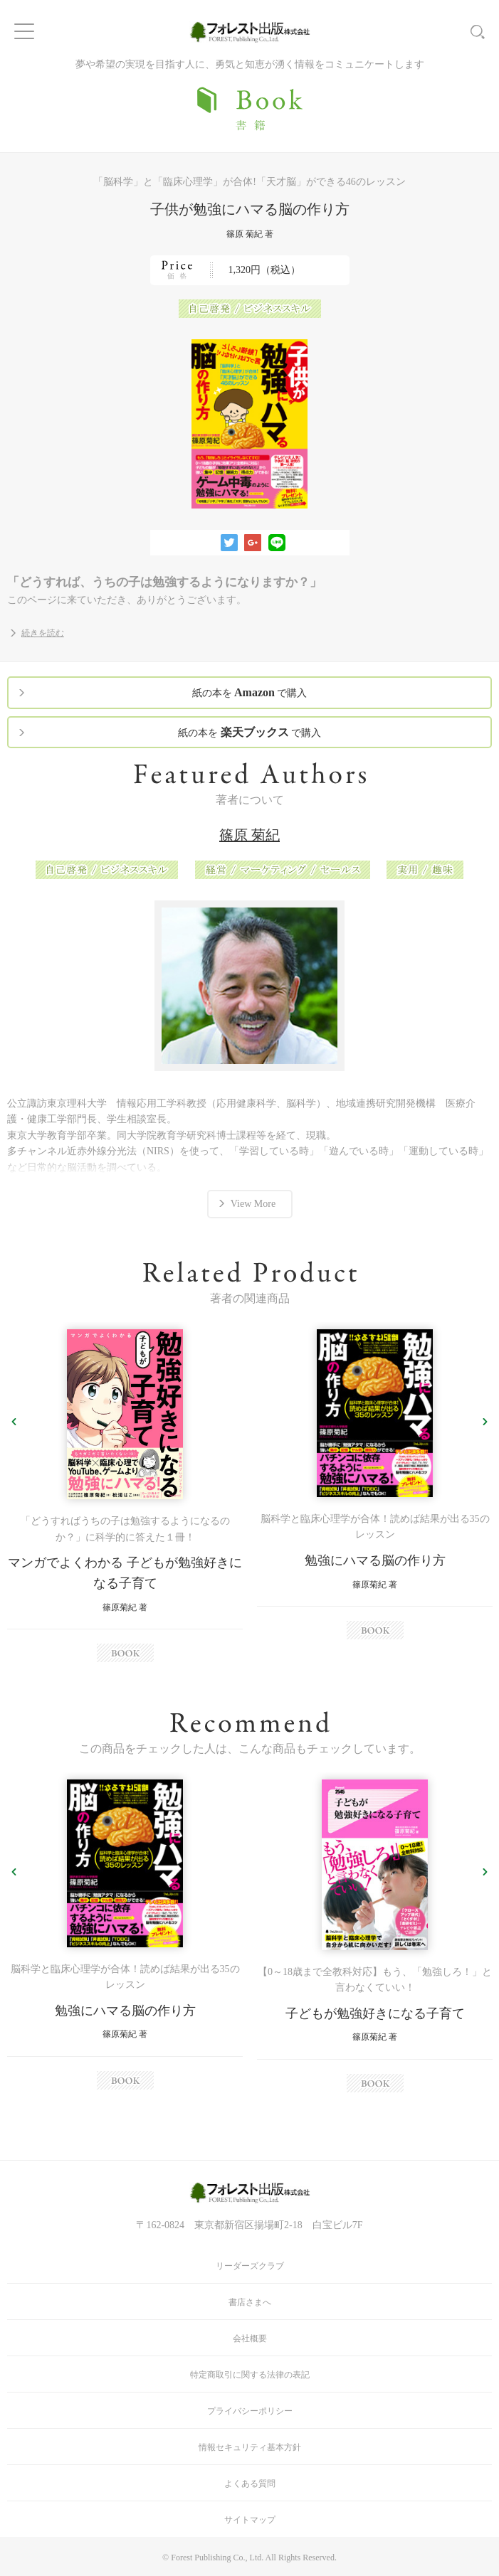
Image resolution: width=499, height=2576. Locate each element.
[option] (125, 1495)
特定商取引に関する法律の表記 (250, 2375)
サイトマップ (249, 2520)
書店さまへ (250, 2302)
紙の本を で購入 (250, 692)
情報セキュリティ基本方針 (250, 2447)
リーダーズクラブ (250, 2266)
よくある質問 (249, 2484)
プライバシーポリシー (250, 2411)
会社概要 (250, 2338)
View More (253, 1203)
